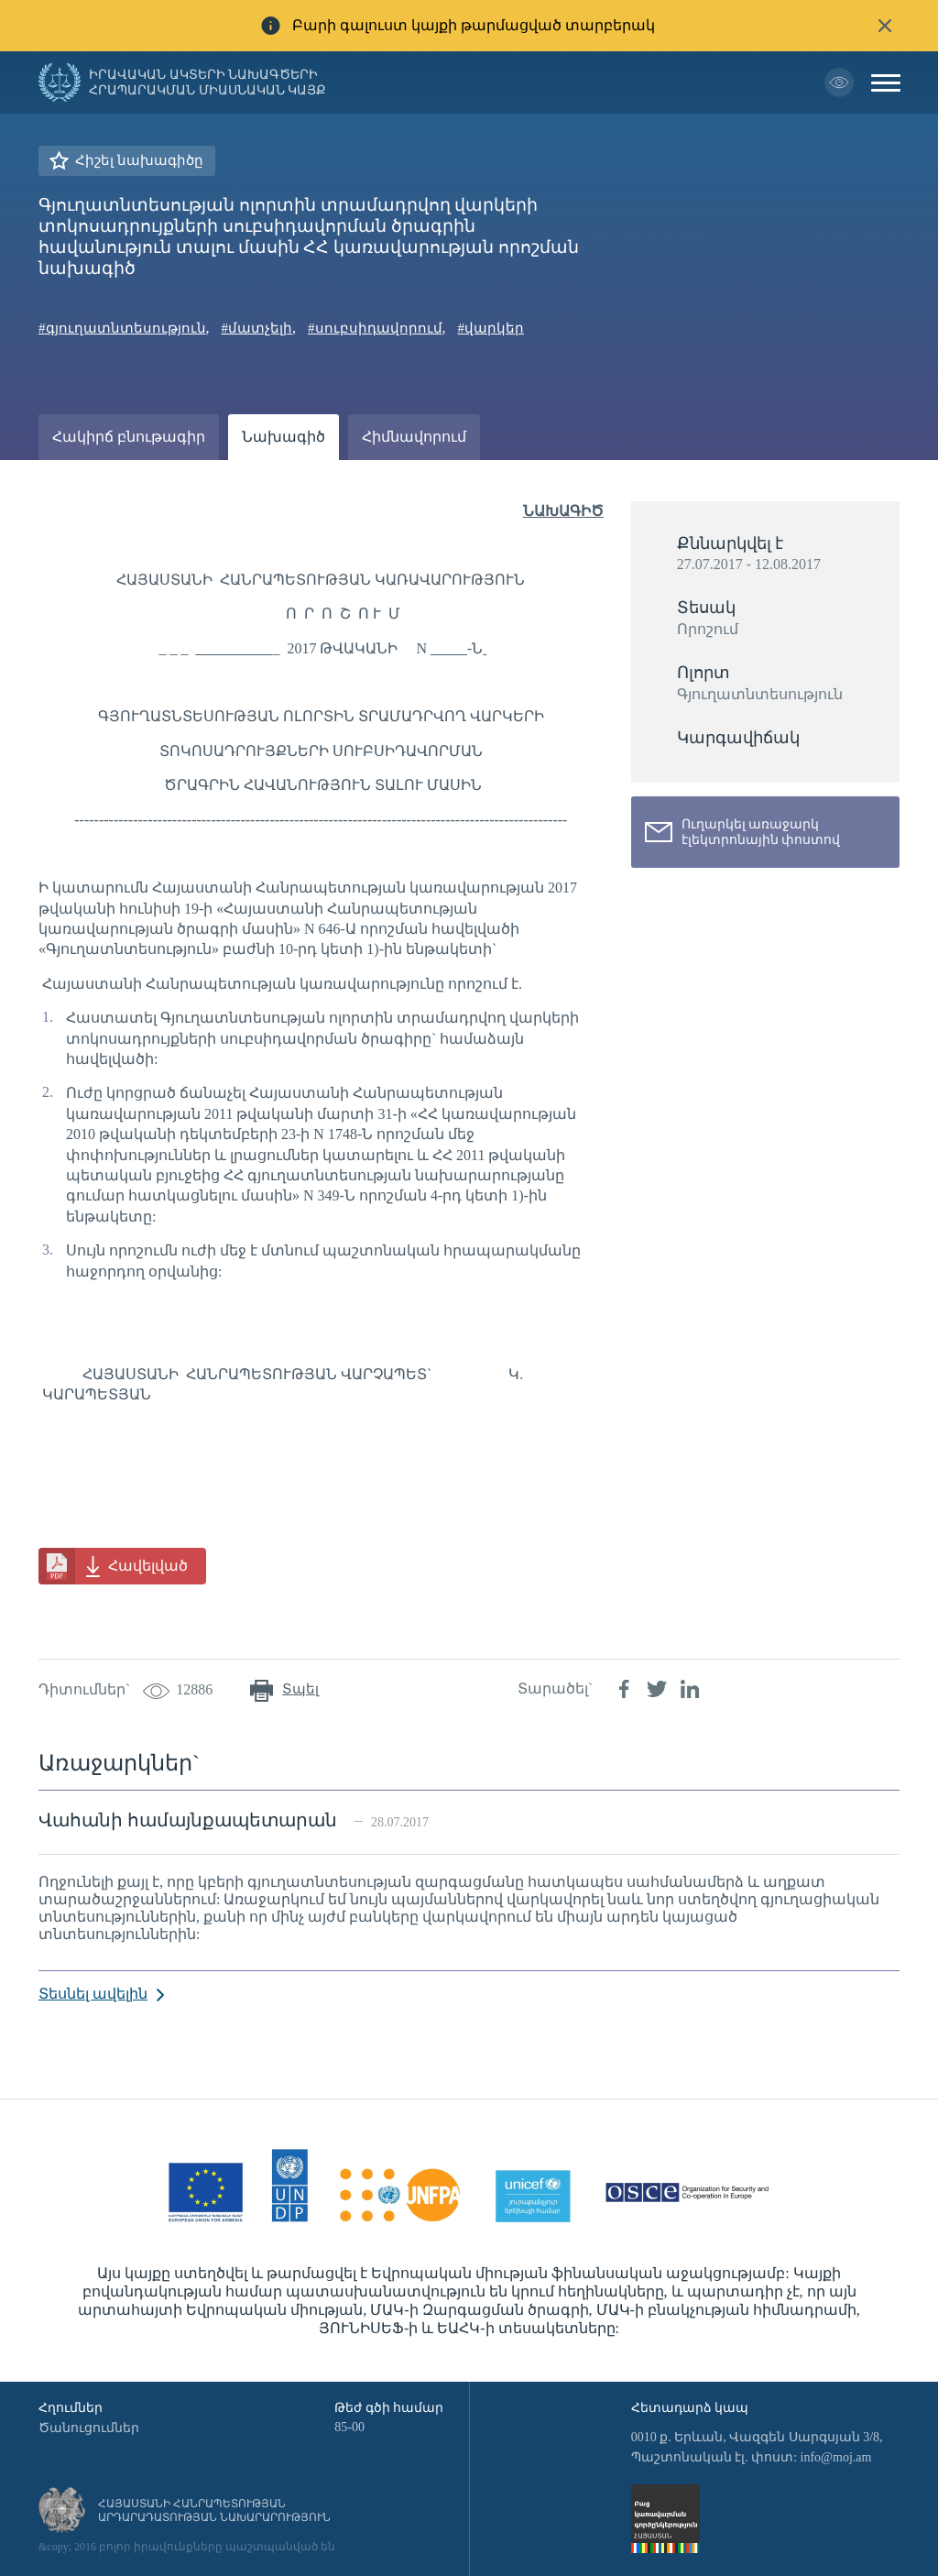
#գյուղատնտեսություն (122, 328)
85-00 (349, 2427)
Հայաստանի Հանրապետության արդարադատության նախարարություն (214, 2510)
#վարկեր (491, 328)
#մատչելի (257, 328)
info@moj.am (836, 2457)
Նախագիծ (283, 436)
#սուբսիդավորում (375, 328)
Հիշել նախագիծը (139, 160)
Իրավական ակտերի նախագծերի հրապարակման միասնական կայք (207, 82)
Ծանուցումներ (88, 2428)
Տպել (300, 1689)
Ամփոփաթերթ (109, 482)
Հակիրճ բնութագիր (128, 436)
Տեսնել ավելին (92, 1993)
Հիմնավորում (414, 436)
